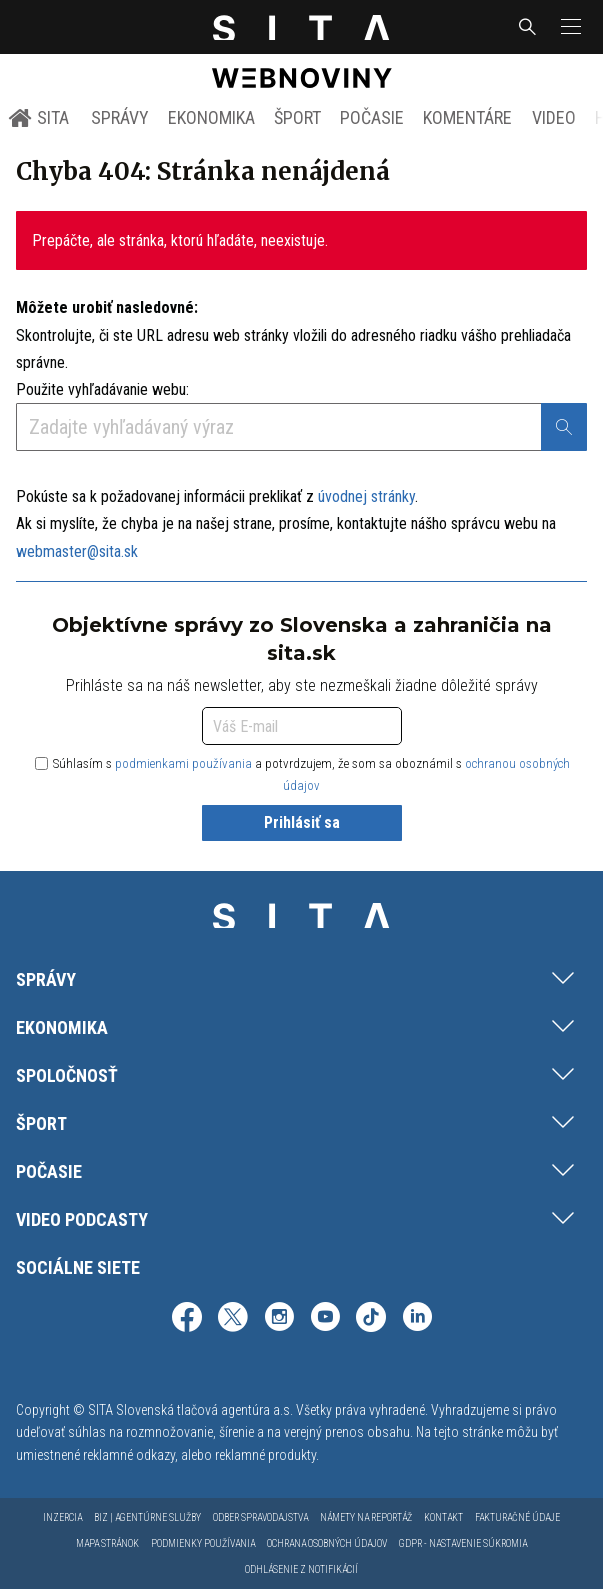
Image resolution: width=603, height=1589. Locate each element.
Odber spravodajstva (260, 1517)
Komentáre (467, 117)
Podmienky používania (203, 1543)
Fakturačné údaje (517, 1517)
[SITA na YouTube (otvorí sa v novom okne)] (325, 1319)
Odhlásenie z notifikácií (301, 1569)
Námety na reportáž (366, 1517)
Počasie (372, 117)
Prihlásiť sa (302, 822)
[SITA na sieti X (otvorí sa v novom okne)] (233, 1319)
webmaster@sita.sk (77, 551)
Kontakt (443, 1517)
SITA (38, 118)
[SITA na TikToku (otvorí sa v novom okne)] (371, 1319)
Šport (297, 117)
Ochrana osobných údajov (327, 1543)
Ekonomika (211, 117)
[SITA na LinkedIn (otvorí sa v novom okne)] (417, 1319)
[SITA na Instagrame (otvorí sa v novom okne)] (279, 1319)
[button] (569, 27)
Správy (120, 117)
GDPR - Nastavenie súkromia (463, 1543)
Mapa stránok (107, 1543)
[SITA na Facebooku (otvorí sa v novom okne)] (187, 1319)
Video (554, 117)
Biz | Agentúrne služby (147, 1517)
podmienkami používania (183, 763)
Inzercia (62, 1517)
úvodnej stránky (366, 496)
